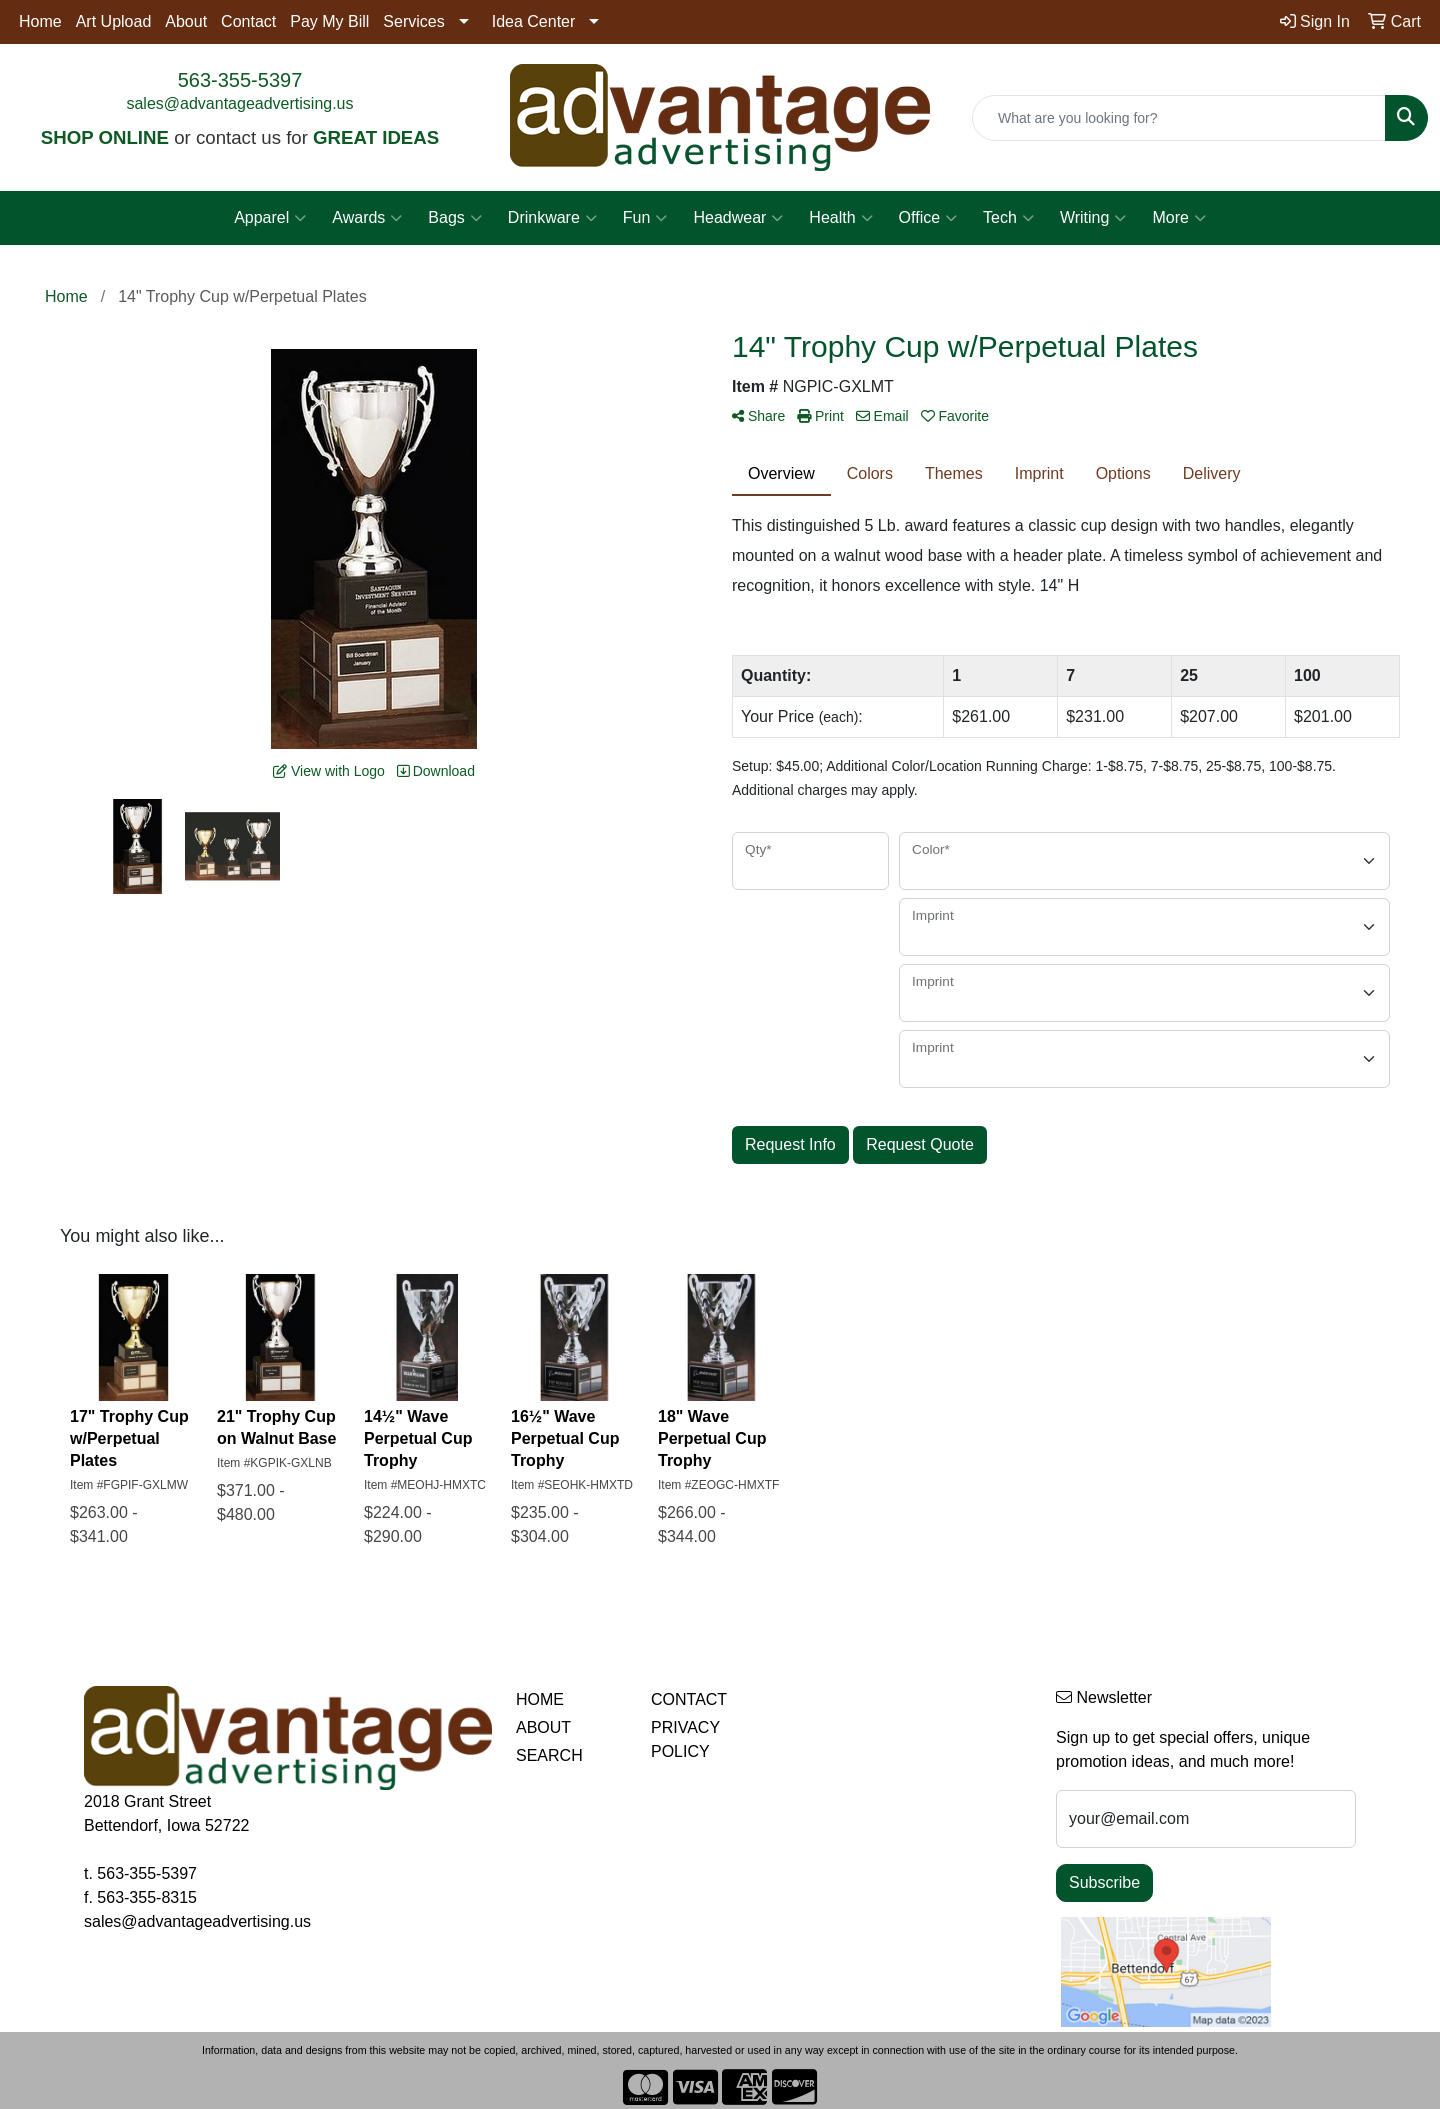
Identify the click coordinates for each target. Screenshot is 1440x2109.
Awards (367, 218)
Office (928, 218)
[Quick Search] (1179, 118)
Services (413, 21)
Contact (248, 21)
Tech (1008, 218)
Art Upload (114, 21)
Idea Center (534, 21)
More (1178, 218)
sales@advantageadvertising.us (239, 103)
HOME (540, 1699)
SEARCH (549, 1755)
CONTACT (689, 1699)
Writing (1093, 218)
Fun (645, 218)
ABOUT (543, 1727)
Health (840, 218)
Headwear (738, 218)
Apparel (270, 218)
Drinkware (552, 218)
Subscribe (1104, 1882)
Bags (454, 218)
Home (40, 21)
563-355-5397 (240, 80)
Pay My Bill (329, 21)
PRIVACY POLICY (685, 1739)
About (186, 21)
